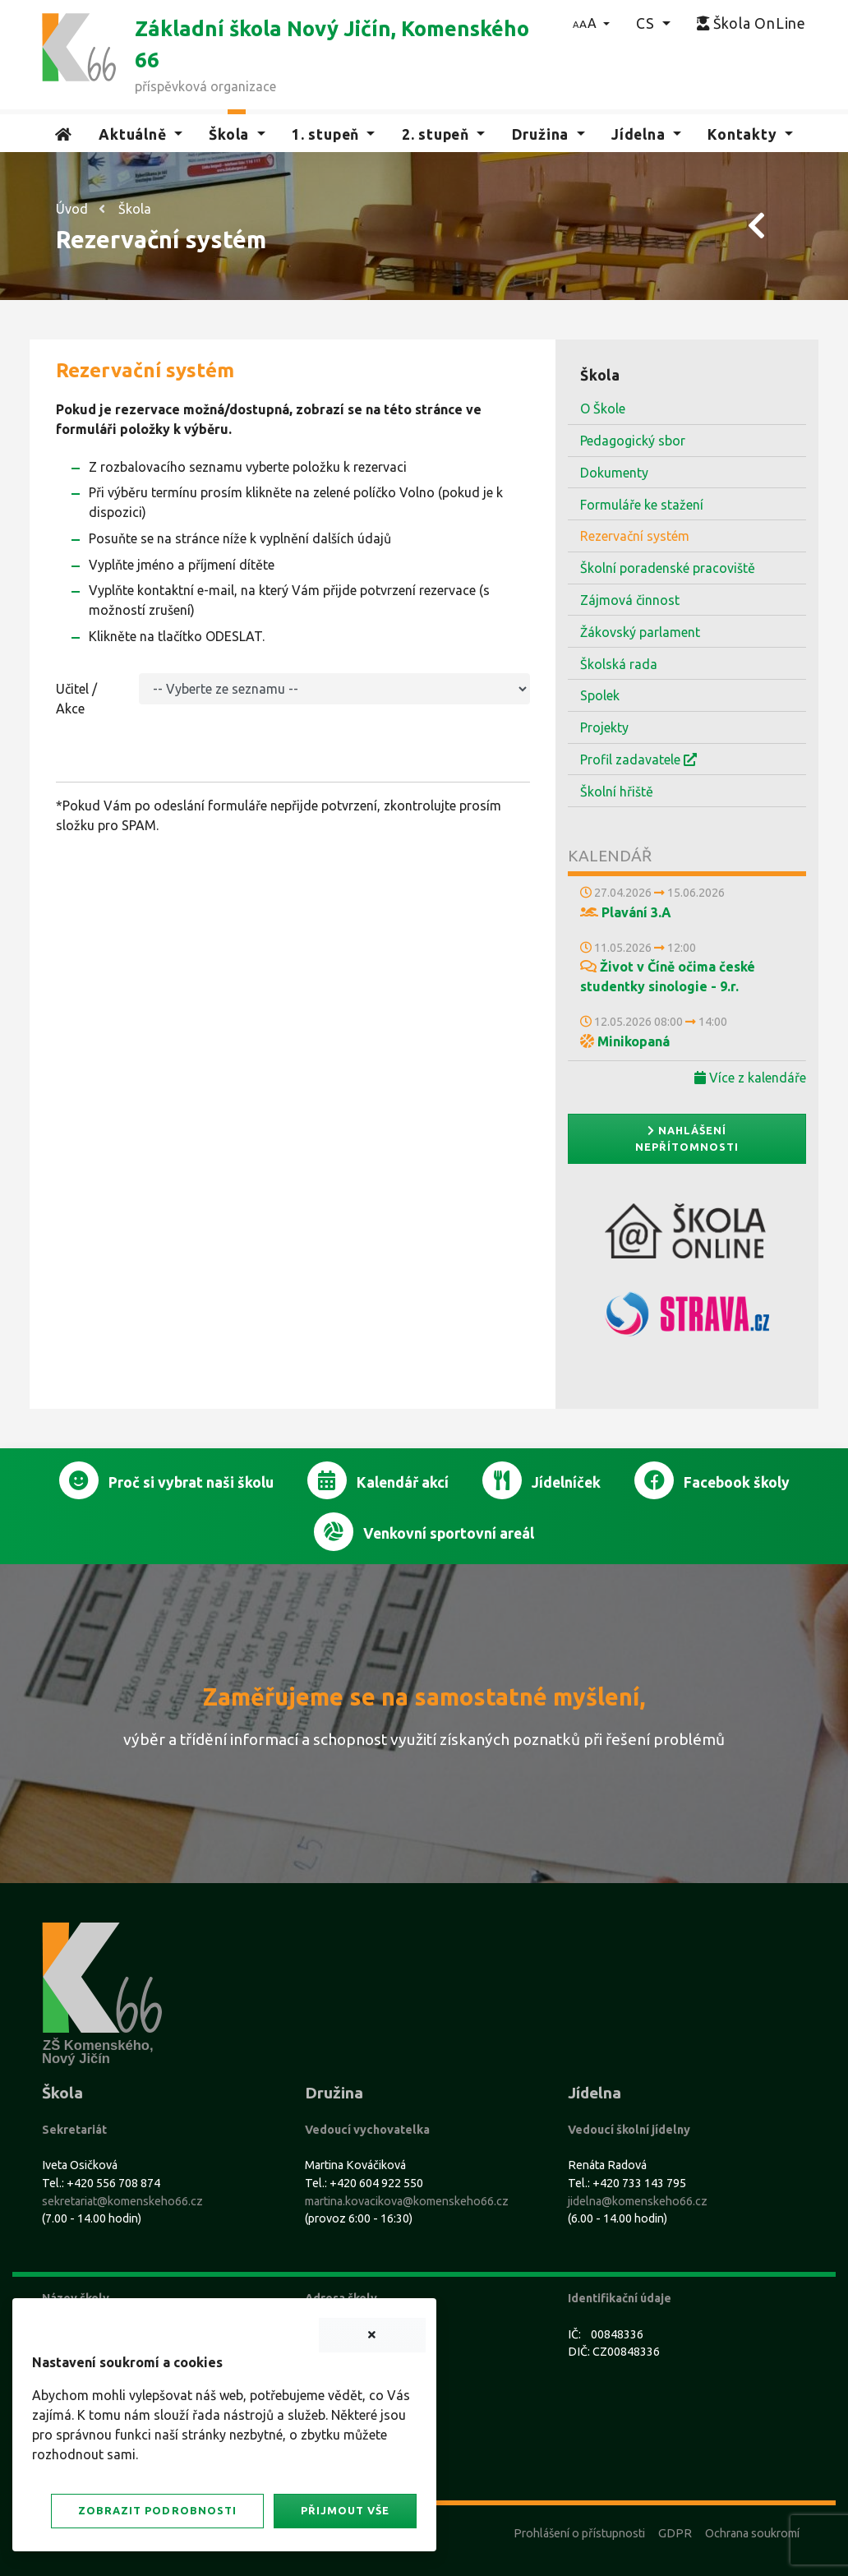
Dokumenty (614, 472)
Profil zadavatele (638, 759)
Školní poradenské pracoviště (667, 568)
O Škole (602, 408)
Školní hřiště (616, 791)
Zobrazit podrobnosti (157, 2510)
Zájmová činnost (630, 600)
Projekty (604, 727)
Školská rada (618, 664)
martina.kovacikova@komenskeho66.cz (407, 2201)
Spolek (600, 695)
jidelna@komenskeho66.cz (637, 2201)
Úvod (72, 208)
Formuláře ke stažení (641, 504)
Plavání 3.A (625, 912)
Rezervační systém (634, 536)
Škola (134, 208)
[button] (591, 23)
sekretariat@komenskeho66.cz (122, 2201)
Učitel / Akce (76, 698)
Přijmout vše (345, 2510)
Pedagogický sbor (632, 440)
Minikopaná (625, 1041)
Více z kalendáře (750, 1077)
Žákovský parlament (640, 632)
